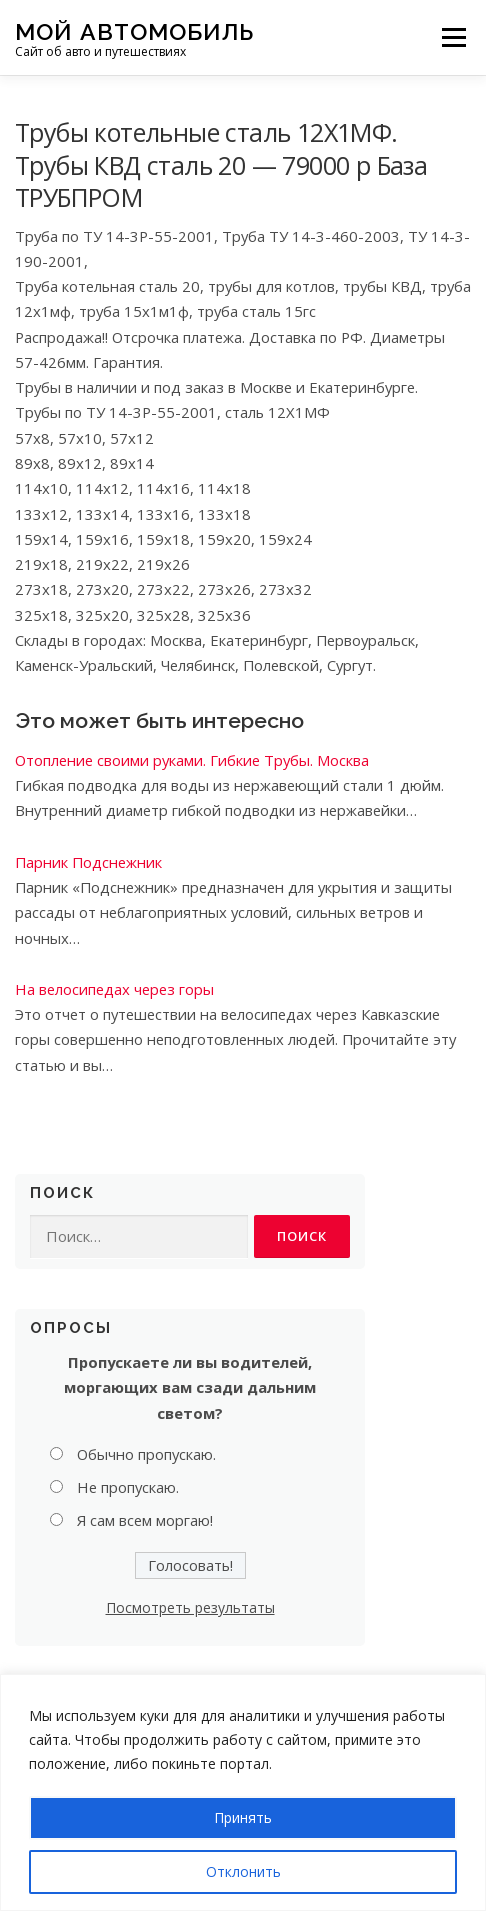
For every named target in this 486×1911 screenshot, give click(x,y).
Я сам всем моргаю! (145, 1520)
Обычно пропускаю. (146, 1454)
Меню (453, 37)
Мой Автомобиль (134, 30)
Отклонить (243, 1871)
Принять (243, 1817)
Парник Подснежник (88, 862)
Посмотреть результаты (190, 1607)
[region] (243, 1792)
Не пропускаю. (128, 1487)
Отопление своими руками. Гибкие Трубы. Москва (192, 760)
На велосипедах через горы (114, 989)
